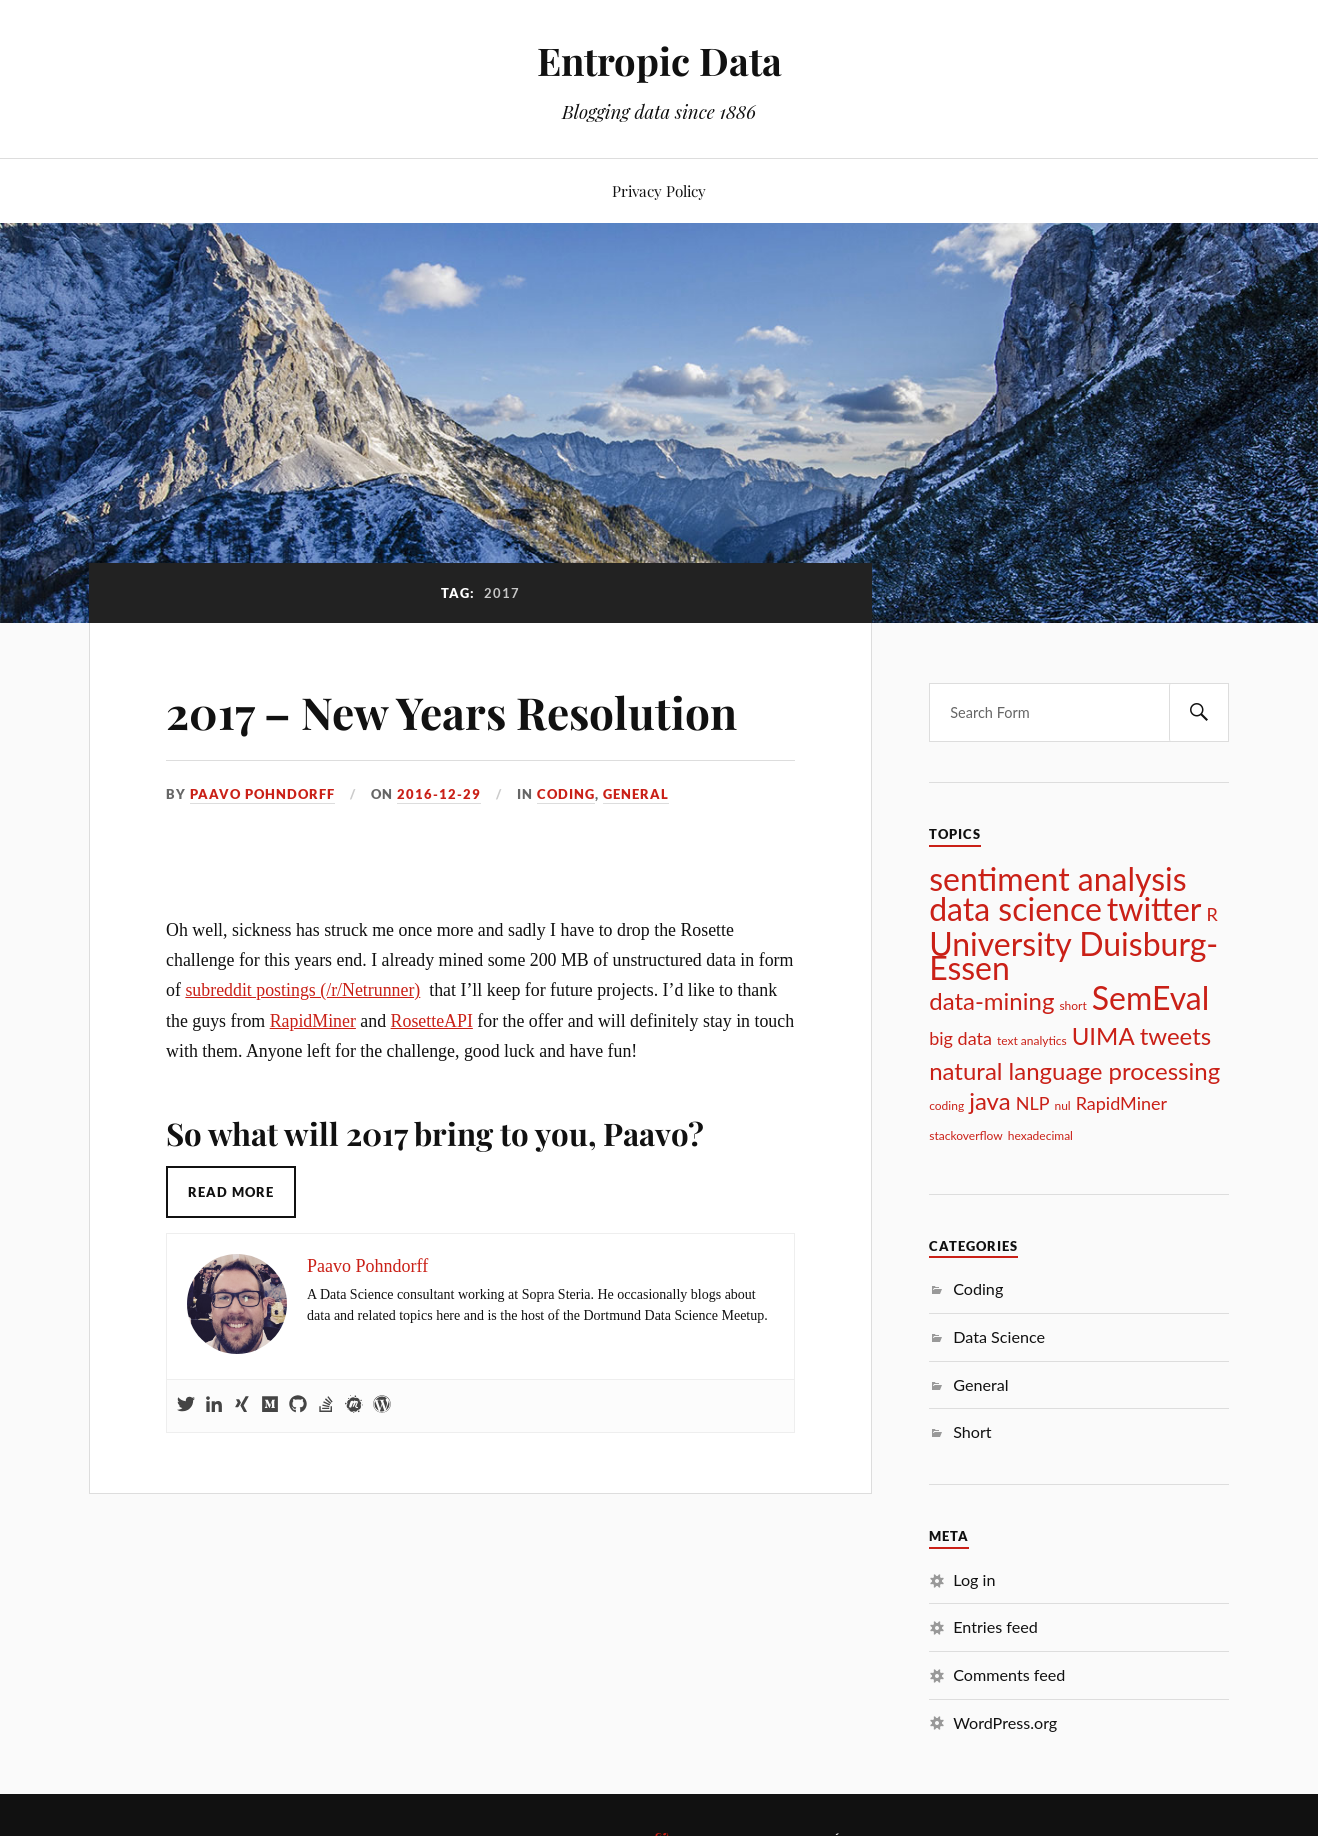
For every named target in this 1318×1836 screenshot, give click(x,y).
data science (1015, 909)
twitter (1154, 909)
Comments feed (1009, 1674)
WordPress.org (1005, 1722)
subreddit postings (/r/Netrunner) (302, 990)
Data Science (999, 1336)
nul (1062, 1105)
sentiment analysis (1057, 879)
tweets (1176, 1036)
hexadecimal (1040, 1135)
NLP (1033, 1103)
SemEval (1151, 998)
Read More (231, 1192)
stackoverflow (966, 1135)
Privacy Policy (659, 190)
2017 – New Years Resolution (451, 711)
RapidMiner (313, 1021)
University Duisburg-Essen (1073, 956)
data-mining (991, 1001)
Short (972, 1431)
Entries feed (995, 1626)
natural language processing (1074, 1071)
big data (960, 1038)
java (989, 1101)
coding (946, 1105)
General (636, 794)
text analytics (1032, 1040)
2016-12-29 (439, 794)
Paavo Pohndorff (262, 794)
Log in (974, 1579)
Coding (566, 794)
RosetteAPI (432, 1021)
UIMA (1103, 1036)
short (1072, 1005)
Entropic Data (659, 60)
